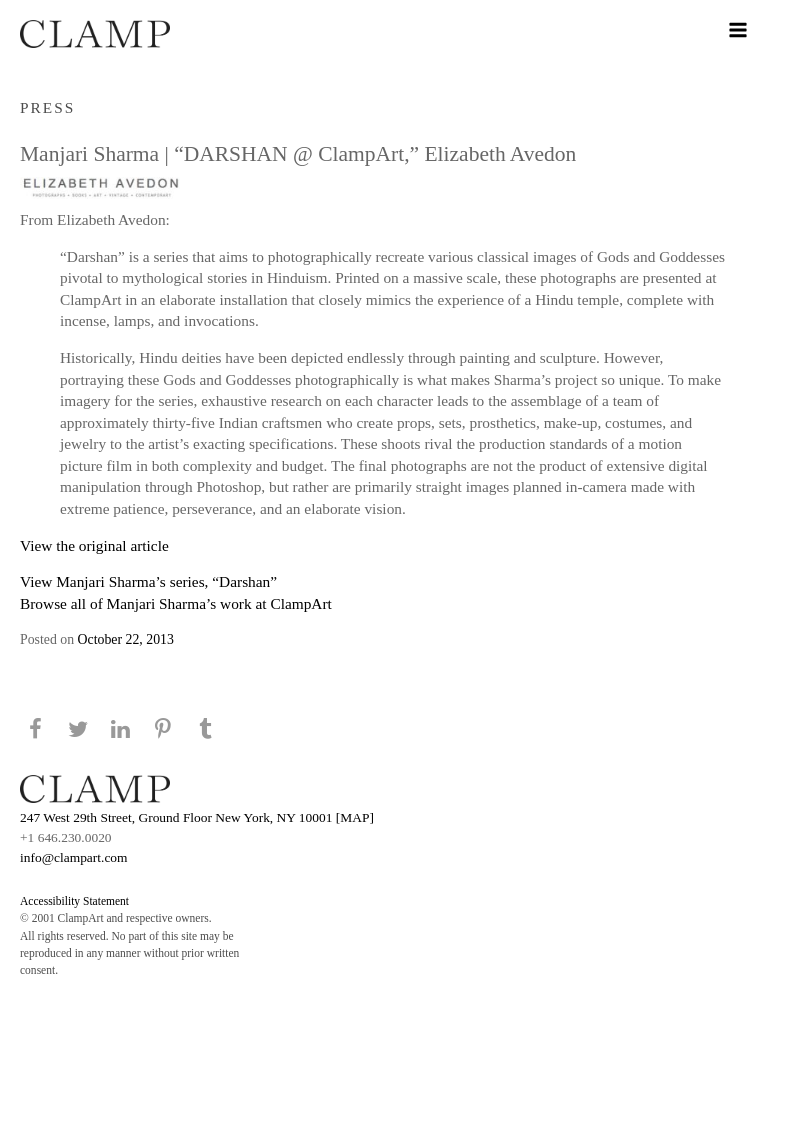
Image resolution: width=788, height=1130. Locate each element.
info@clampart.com (74, 857)
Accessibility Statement (74, 901)
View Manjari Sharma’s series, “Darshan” (148, 581)
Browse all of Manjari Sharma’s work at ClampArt (176, 603)
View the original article (94, 545)
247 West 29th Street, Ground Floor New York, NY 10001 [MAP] (197, 817)
